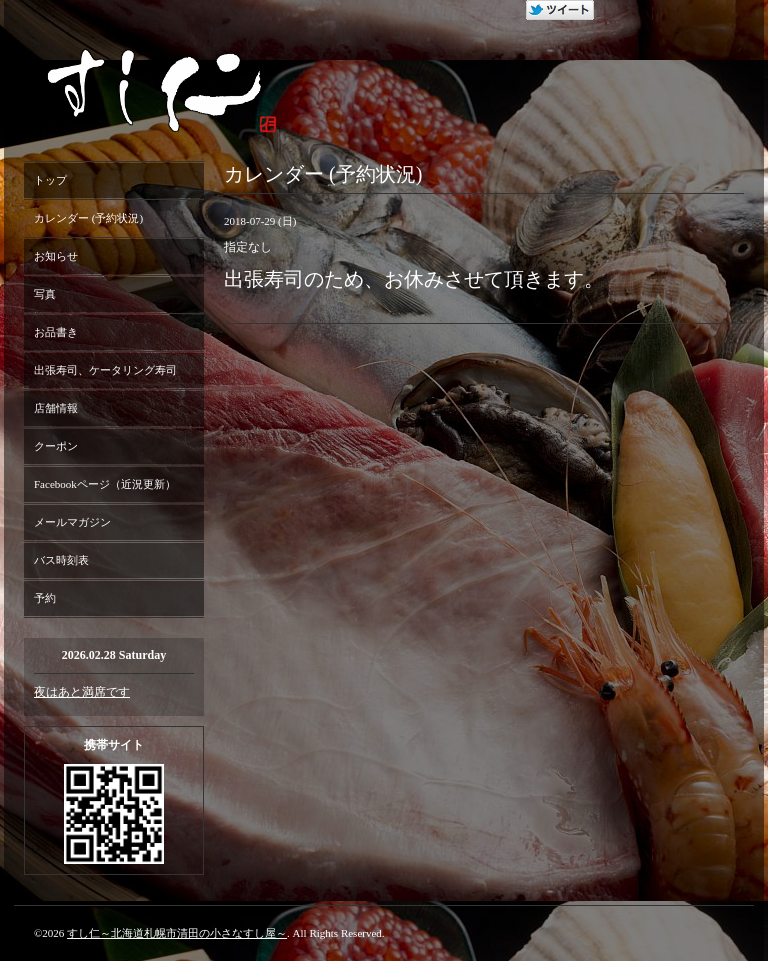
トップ (50, 180)
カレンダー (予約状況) (88, 218)
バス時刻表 (61, 560)
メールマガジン (72, 522)
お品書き (56, 332)
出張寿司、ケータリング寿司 (105, 370)
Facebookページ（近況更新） (105, 484)
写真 (45, 294)
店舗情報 (56, 408)
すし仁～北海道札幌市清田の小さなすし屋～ (177, 933)
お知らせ (56, 256)
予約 (45, 598)
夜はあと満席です (82, 692)
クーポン (56, 446)
